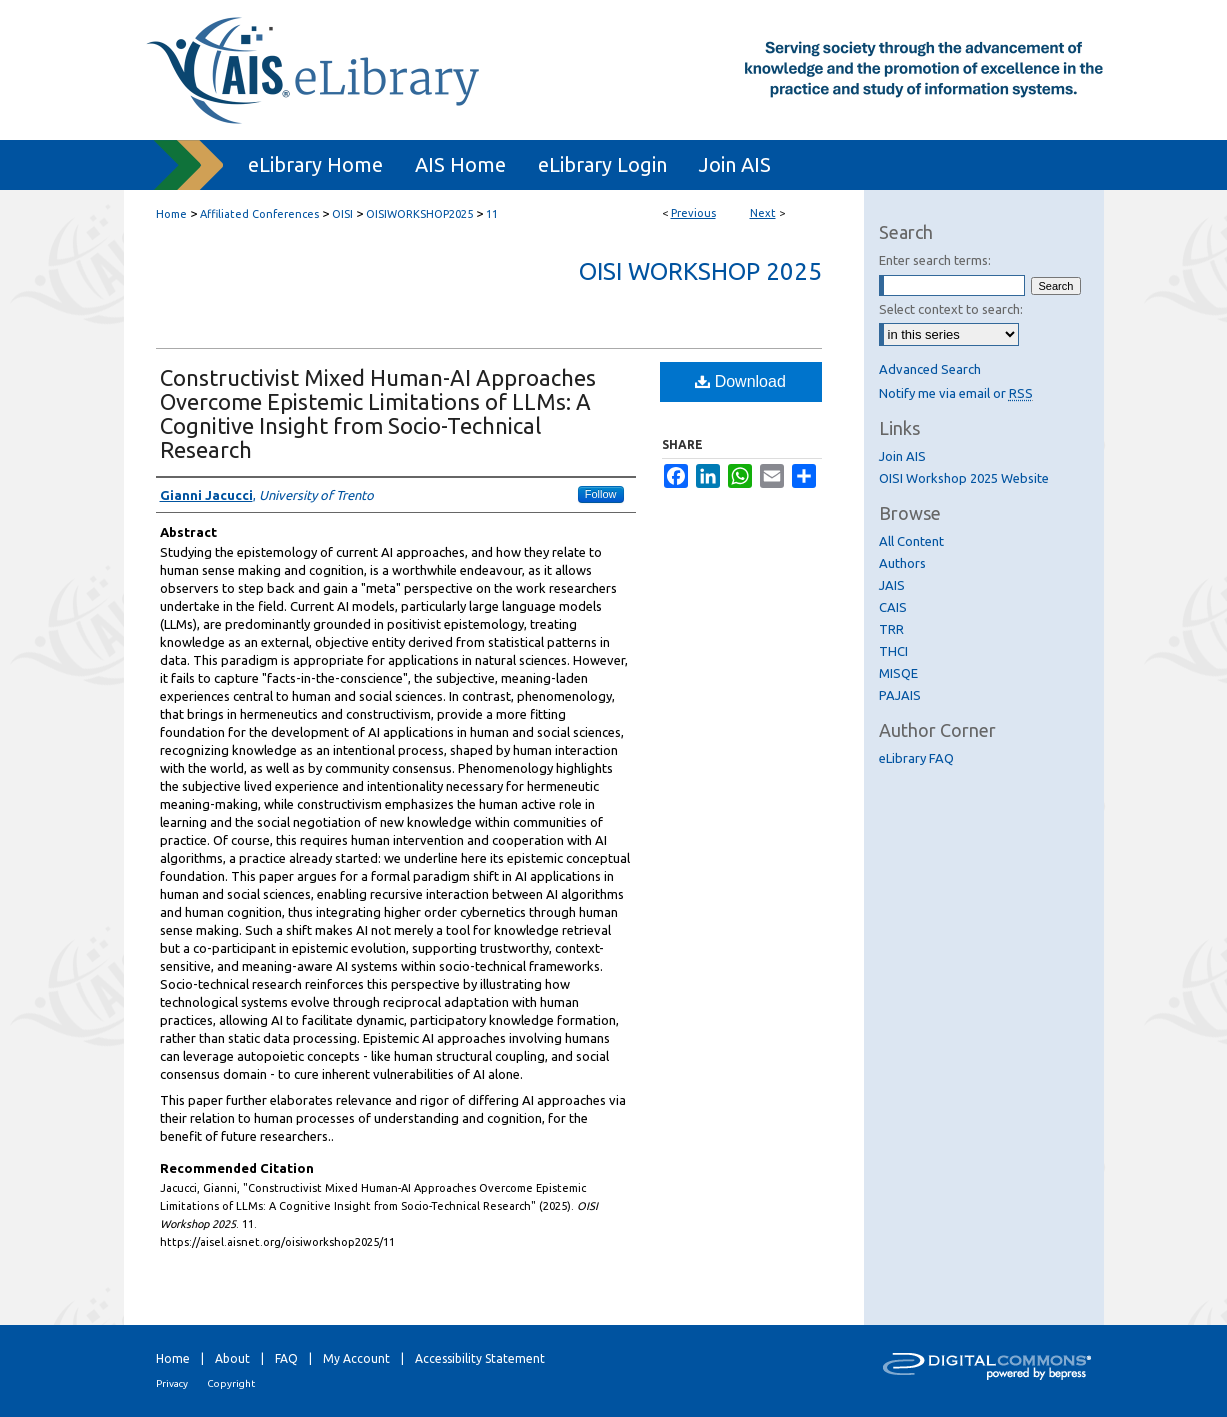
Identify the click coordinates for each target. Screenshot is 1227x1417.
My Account (356, 1358)
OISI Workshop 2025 (700, 271)
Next (763, 213)
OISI (342, 214)
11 (492, 214)
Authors (902, 563)
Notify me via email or (956, 393)
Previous (693, 213)
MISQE (898, 673)
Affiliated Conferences (259, 214)
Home (171, 214)
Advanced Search (930, 369)
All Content (911, 541)
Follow (601, 494)
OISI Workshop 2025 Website (964, 478)
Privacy (172, 1383)
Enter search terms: (935, 260)
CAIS (893, 607)
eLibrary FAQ (916, 758)
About (232, 1358)
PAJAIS (900, 695)
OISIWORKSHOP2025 (419, 214)
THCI (893, 651)
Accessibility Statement (480, 1358)
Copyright (231, 1383)
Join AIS (902, 456)
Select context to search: (951, 309)
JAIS (892, 585)
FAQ (286, 1358)
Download (740, 381)
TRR (891, 629)
